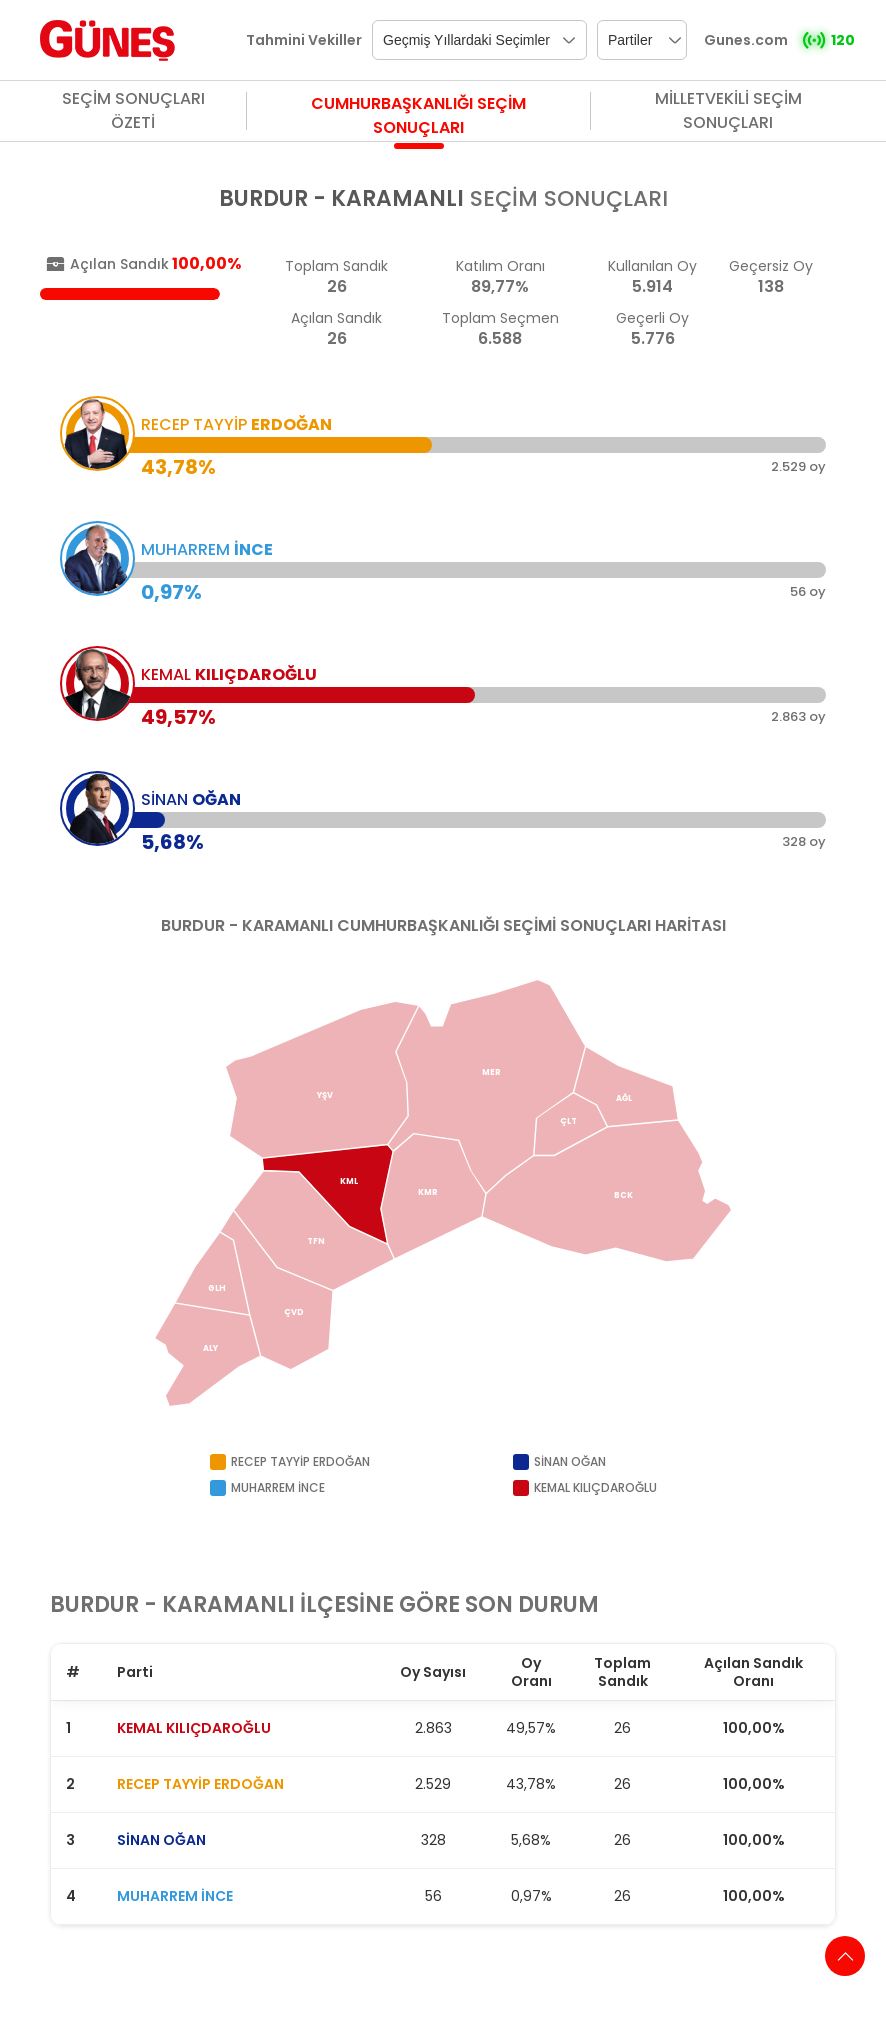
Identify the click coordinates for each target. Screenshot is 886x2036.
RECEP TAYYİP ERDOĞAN (200, 1784)
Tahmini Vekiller (304, 40)
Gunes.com (746, 40)
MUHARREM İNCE (175, 1896)
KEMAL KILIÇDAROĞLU (194, 1728)
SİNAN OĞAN (161, 1840)
